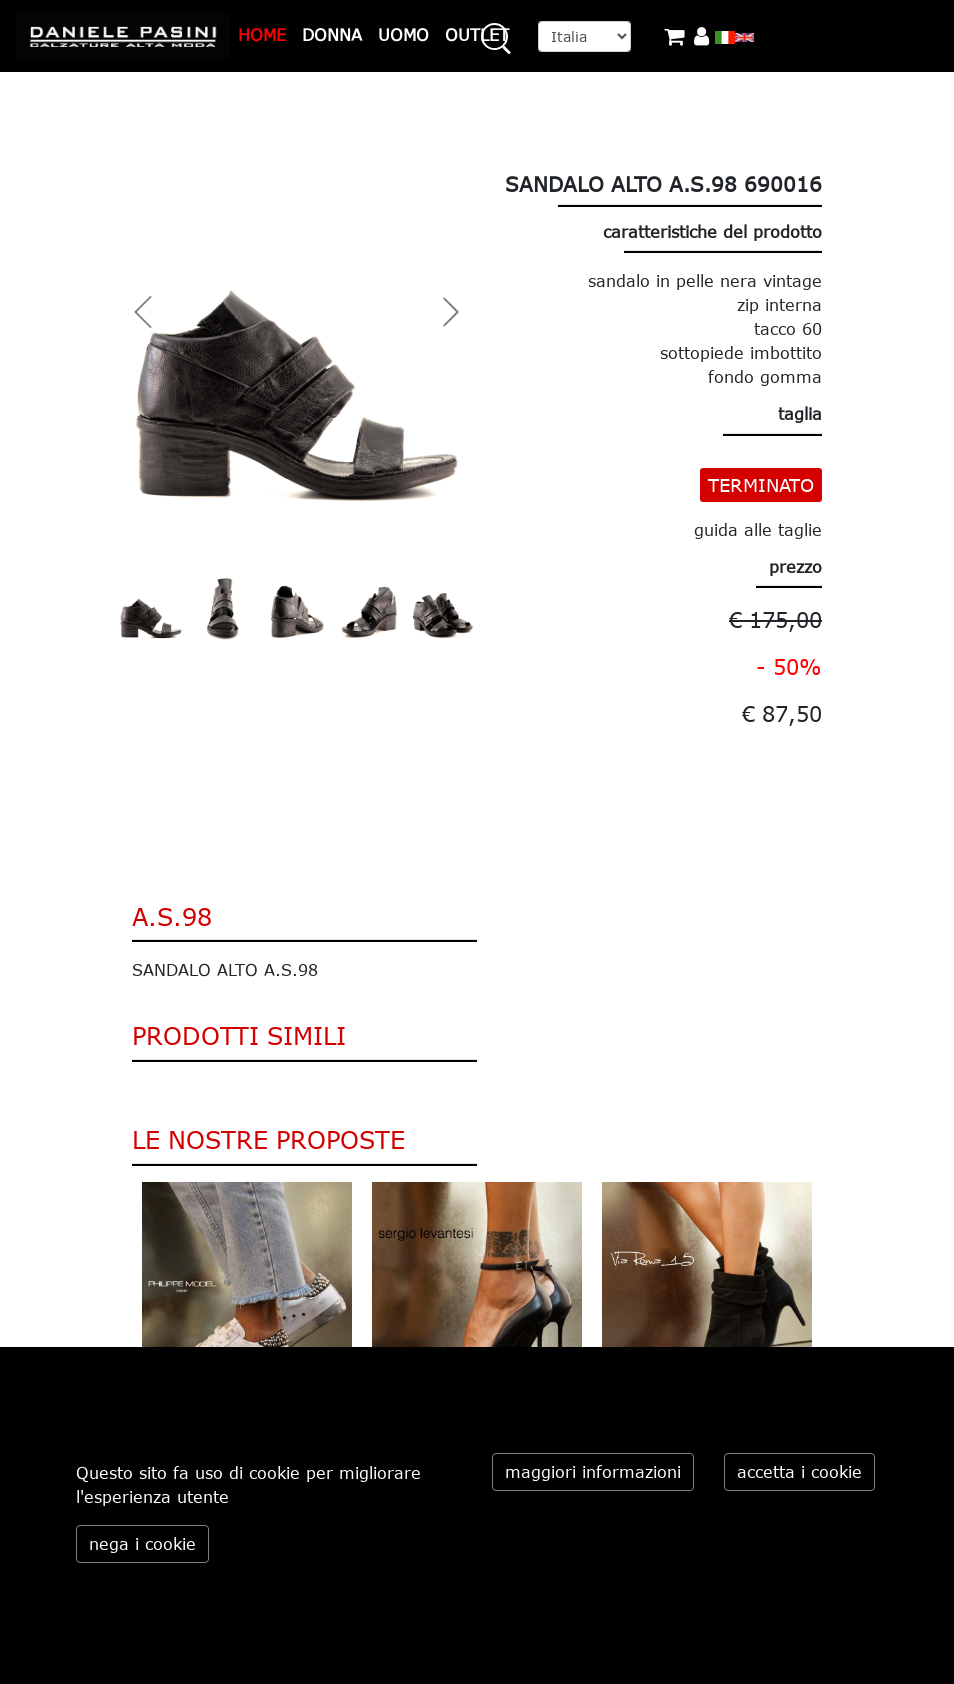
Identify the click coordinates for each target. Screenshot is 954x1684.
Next (837, 1315)
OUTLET (477, 35)
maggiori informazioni (593, 1472)
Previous (117, 1315)
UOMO (403, 35)
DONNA (332, 35)
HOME (262, 35)
